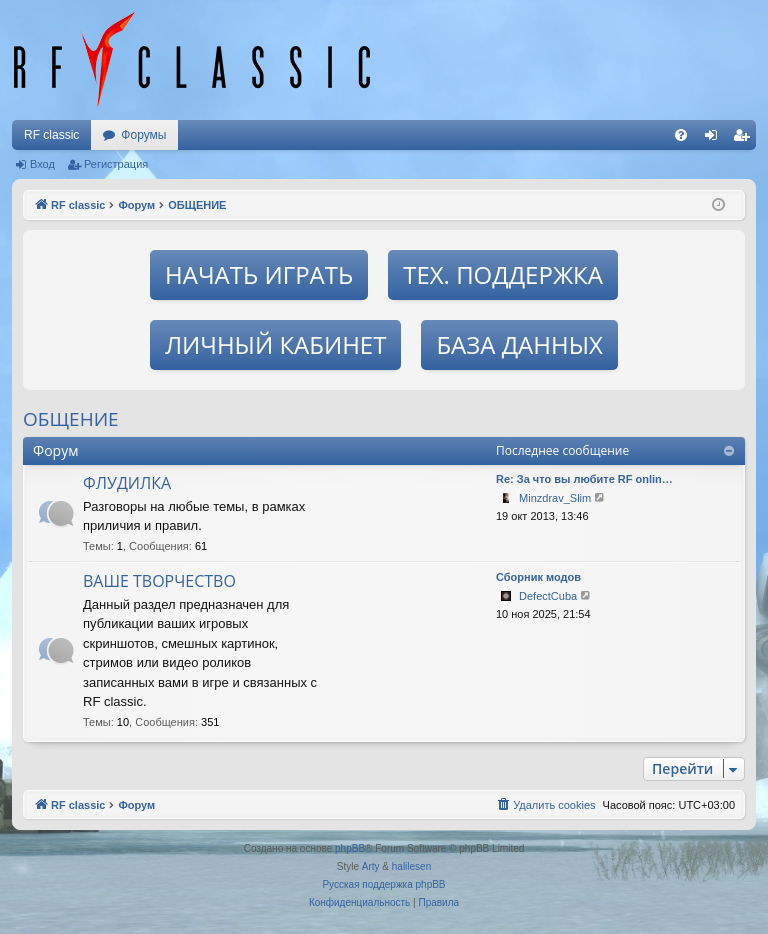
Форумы (143, 135)
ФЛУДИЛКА (127, 483)
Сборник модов (538, 577)
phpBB (350, 848)
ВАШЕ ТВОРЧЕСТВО (159, 581)
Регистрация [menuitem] (745, 139)
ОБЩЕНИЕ (71, 419)
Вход (42, 164)
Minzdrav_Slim (555, 498)
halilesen (411, 866)
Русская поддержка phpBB (383, 884)
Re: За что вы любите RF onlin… (584, 479)
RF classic (51, 135)
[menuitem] (681, 135)
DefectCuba (548, 596)
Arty (371, 866)
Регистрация (116, 164)
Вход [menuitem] (715, 139)
